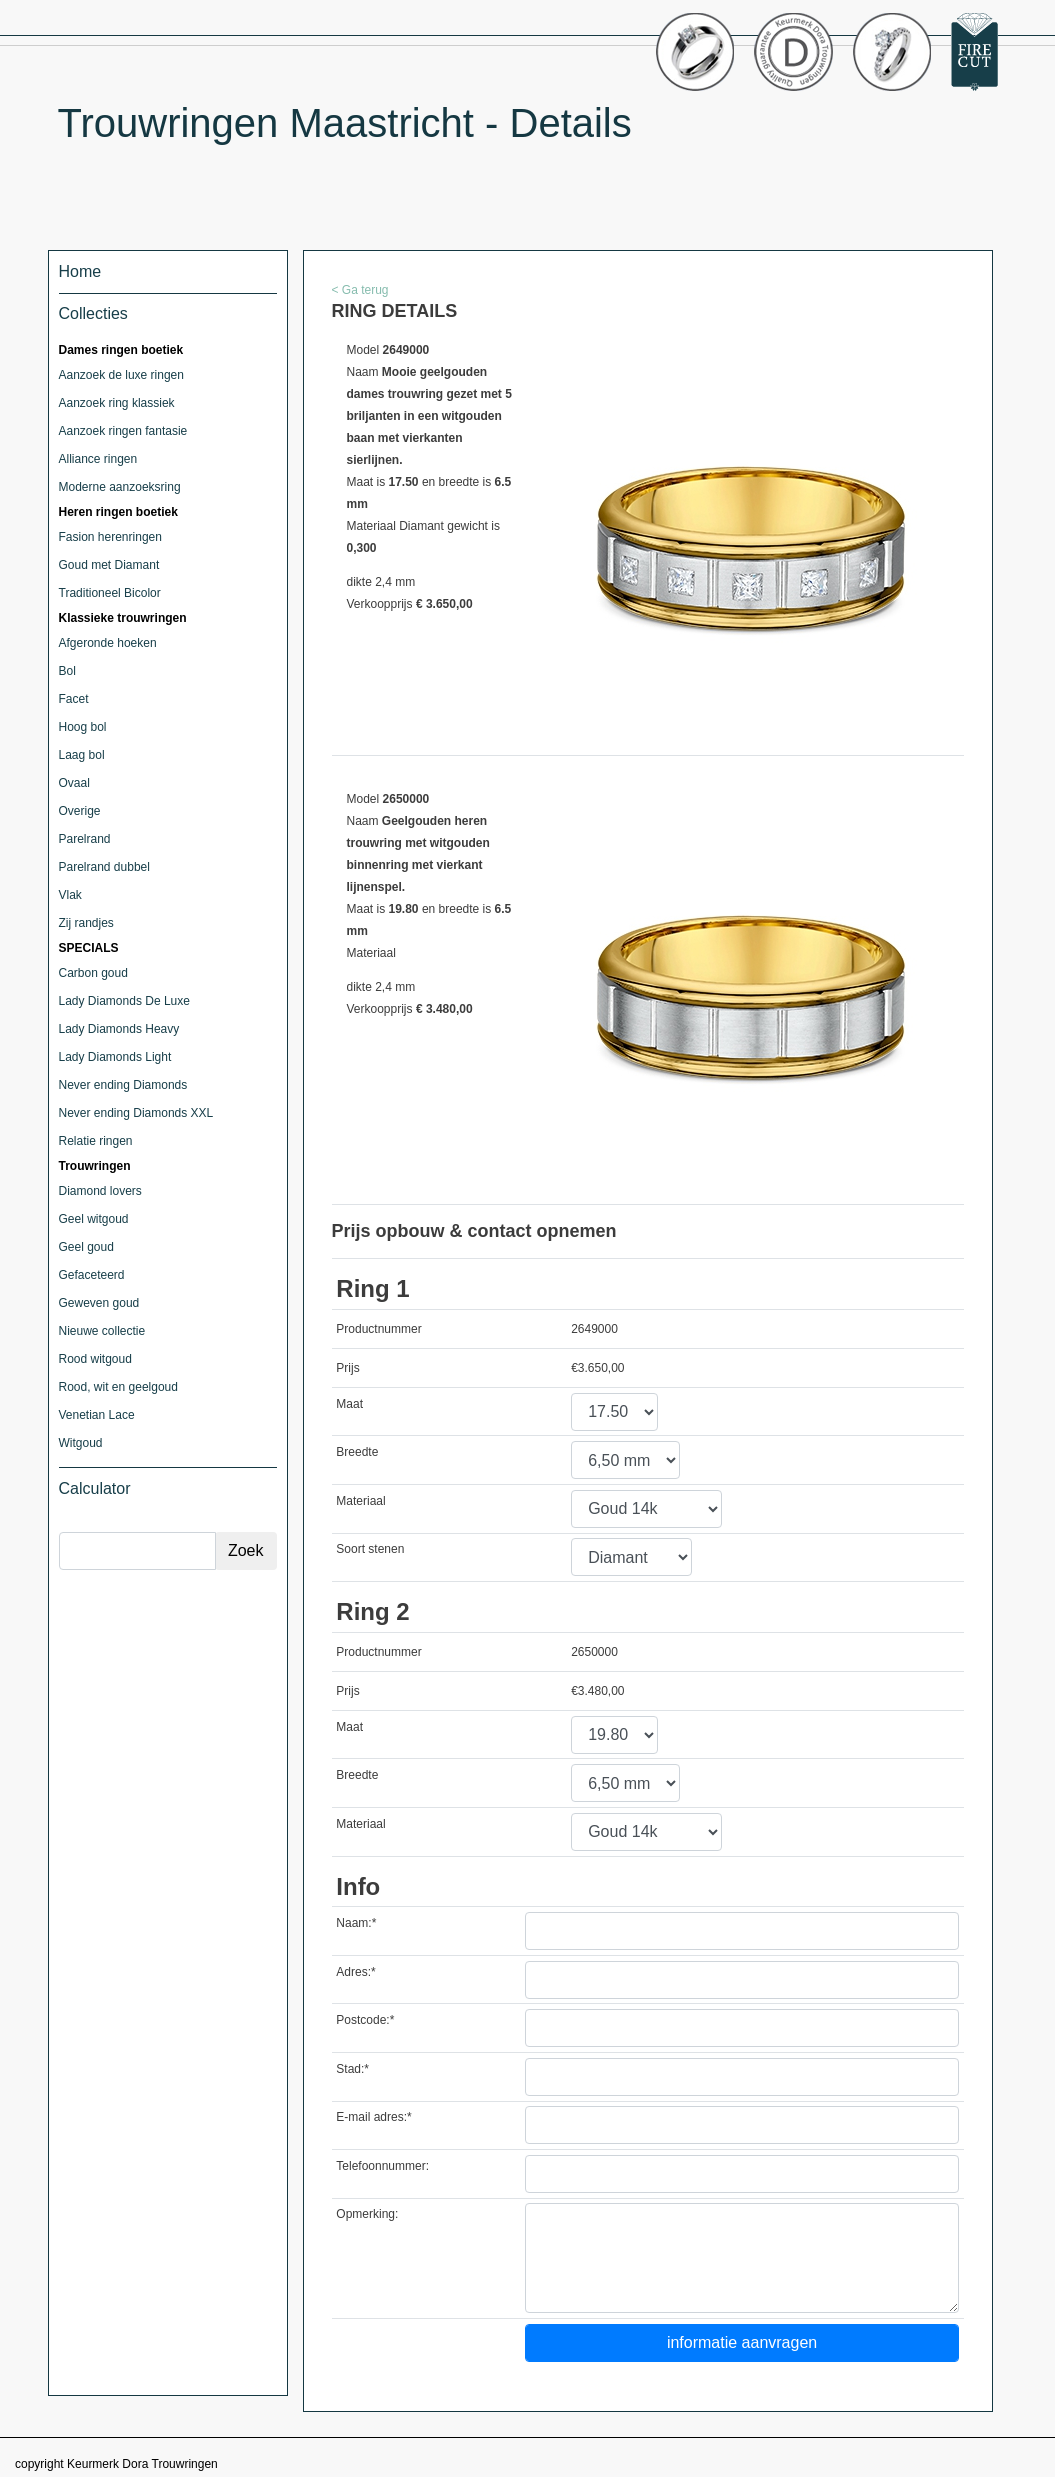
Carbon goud (93, 973)
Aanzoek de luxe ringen (121, 375)
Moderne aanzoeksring (120, 487)
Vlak (70, 895)
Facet (74, 699)
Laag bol (82, 755)
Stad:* (352, 2069)
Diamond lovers (100, 1191)
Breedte (357, 1452)
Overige (80, 811)
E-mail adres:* (373, 2117)
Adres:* (355, 1972)
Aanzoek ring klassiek (117, 403)
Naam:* (356, 1923)
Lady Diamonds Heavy (119, 1029)
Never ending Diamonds (123, 1085)
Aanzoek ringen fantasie (123, 431)
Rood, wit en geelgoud (118, 1387)
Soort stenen (370, 1549)
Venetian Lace (97, 1415)
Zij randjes (86, 923)
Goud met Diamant (109, 565)
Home (80, 271)
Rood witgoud (95, 1359)
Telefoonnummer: (382, 2166)
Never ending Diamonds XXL (136, 1113)
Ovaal (74, 783)
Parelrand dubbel (104, 867)
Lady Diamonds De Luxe (124, 1001)
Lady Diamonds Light (115, 1057)
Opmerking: (367, 2214)
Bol (67, 671)
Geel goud (86, 1247)
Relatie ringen (96, 1141)
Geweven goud (99, 1303)
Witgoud (81, 1443)
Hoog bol (83, 727)
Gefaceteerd (92, 1275)
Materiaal (360, 1501)
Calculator (95, 1488)
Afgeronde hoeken (108, 643)
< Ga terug (360, 290)
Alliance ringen (98, 459)
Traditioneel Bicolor (110, 593)
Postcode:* (365, 2020)
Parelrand (85, 839)
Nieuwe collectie (102, 1331)
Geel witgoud (94, 1219)
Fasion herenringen (110, 537)
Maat (349, 1404)
